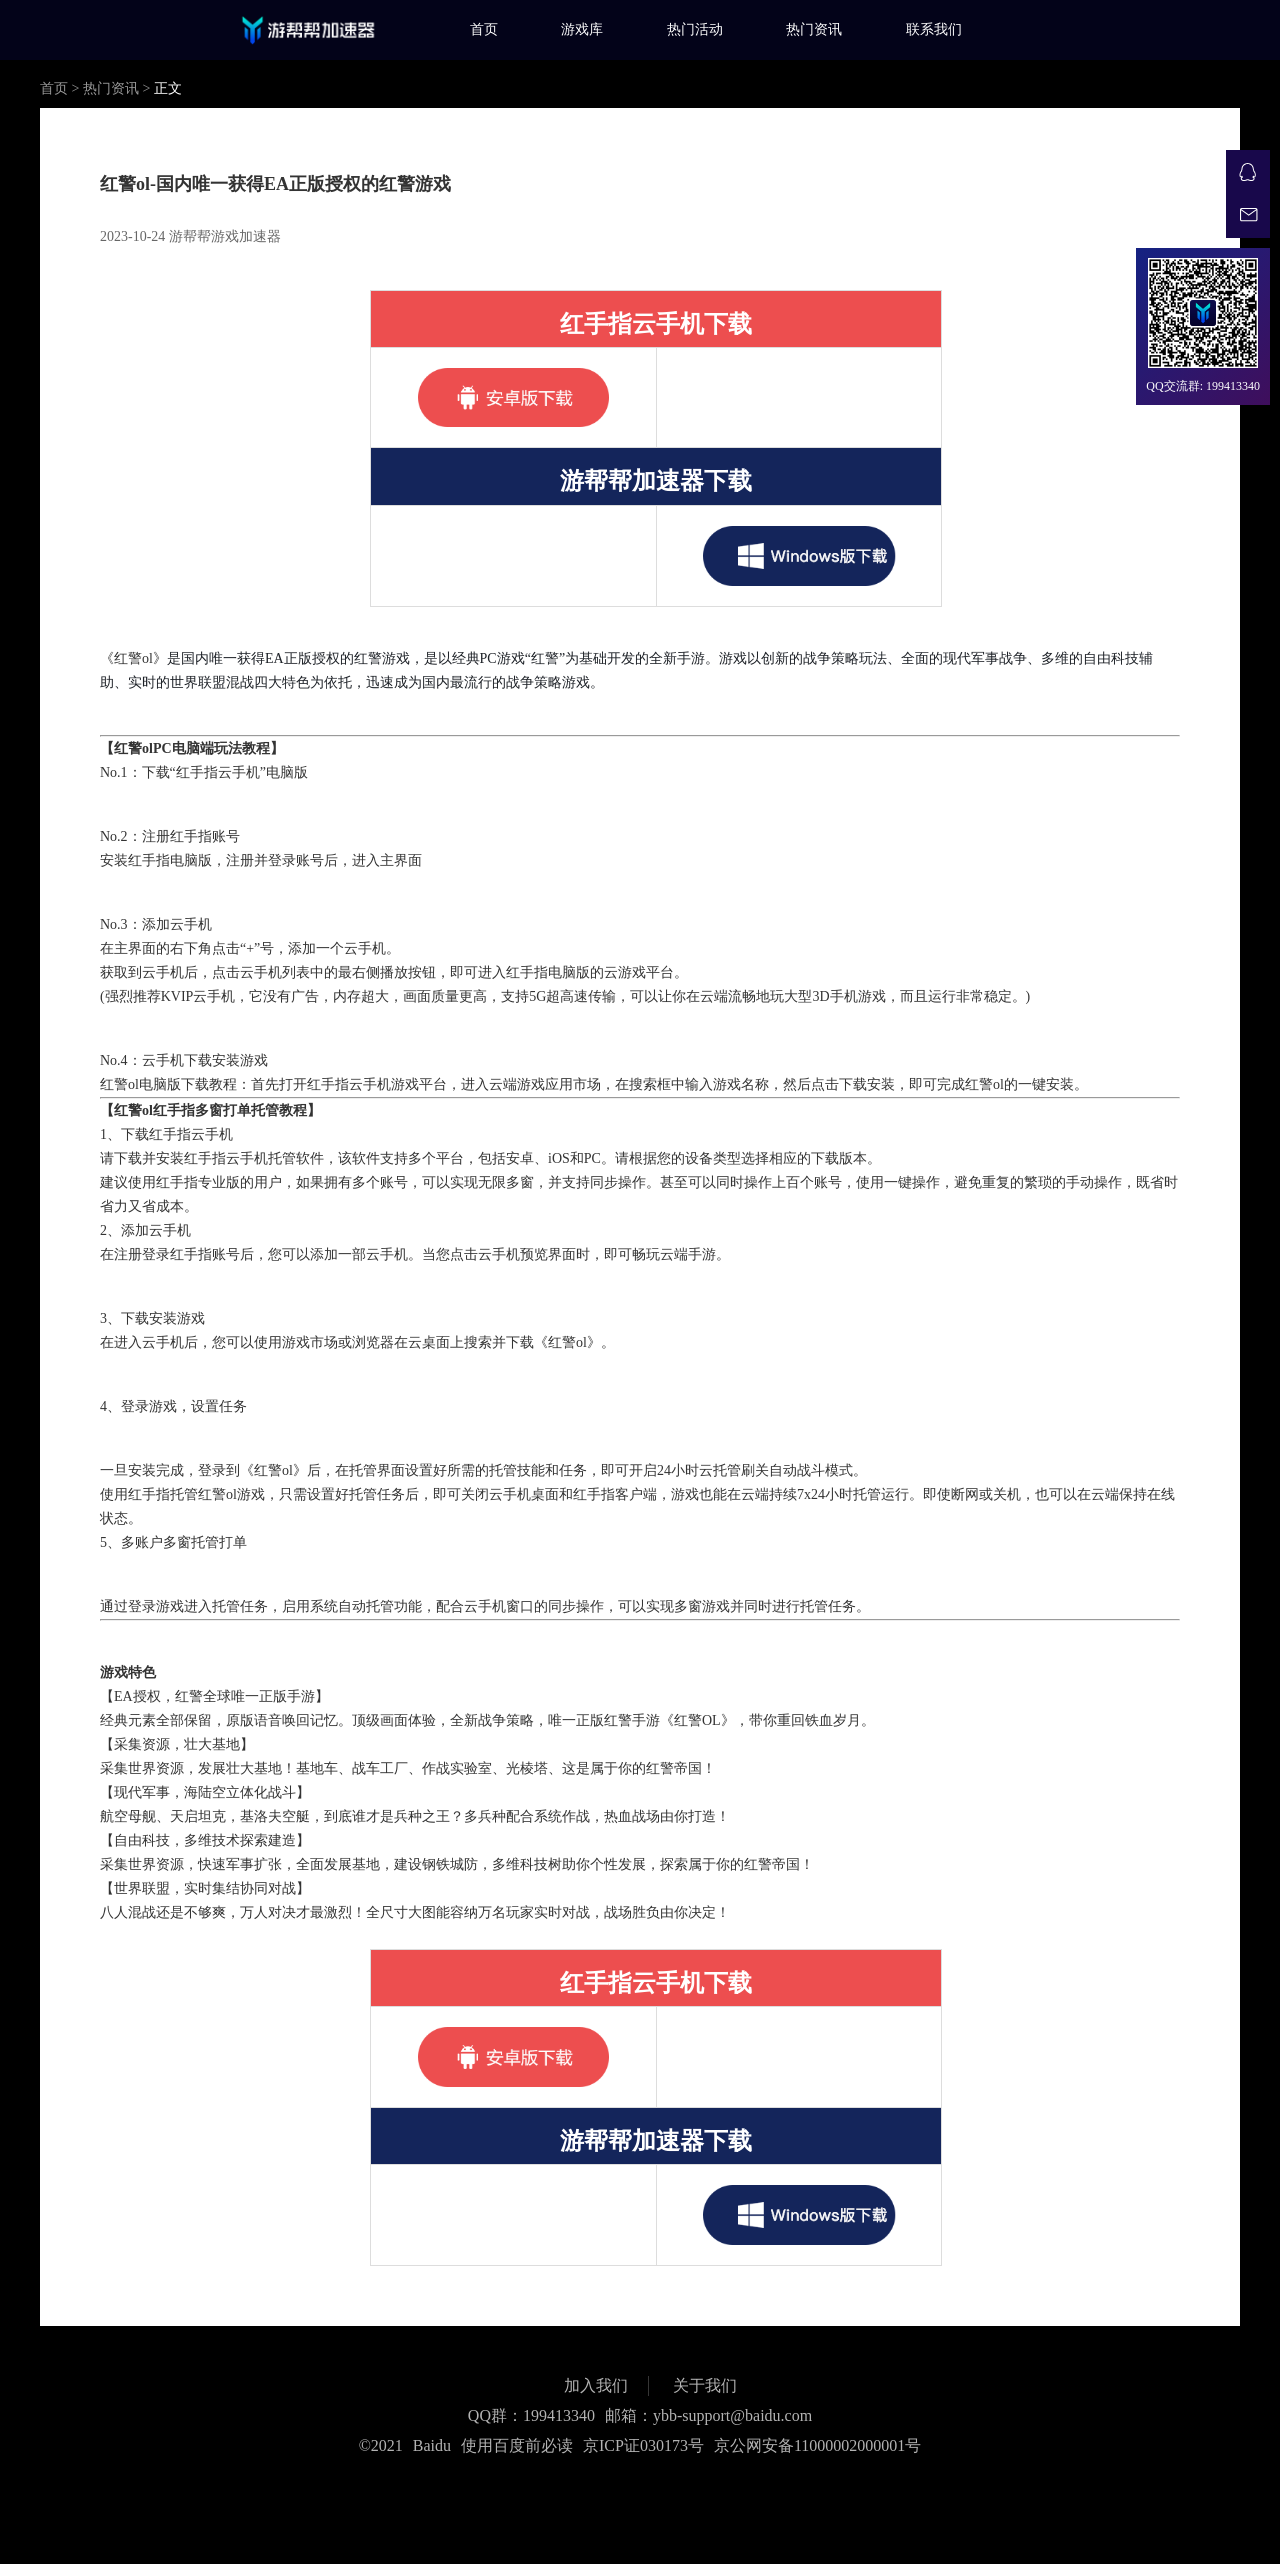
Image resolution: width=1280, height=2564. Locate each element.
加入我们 (596, 2385)
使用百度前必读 (517, 2445)
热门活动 (695, 29)
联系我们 (934, 29)
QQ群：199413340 (531, 2415)
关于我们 (705, 2385)
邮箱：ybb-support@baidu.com (708, 2415)
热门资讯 (814, 29)
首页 (484, 29)
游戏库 (582, 29)
